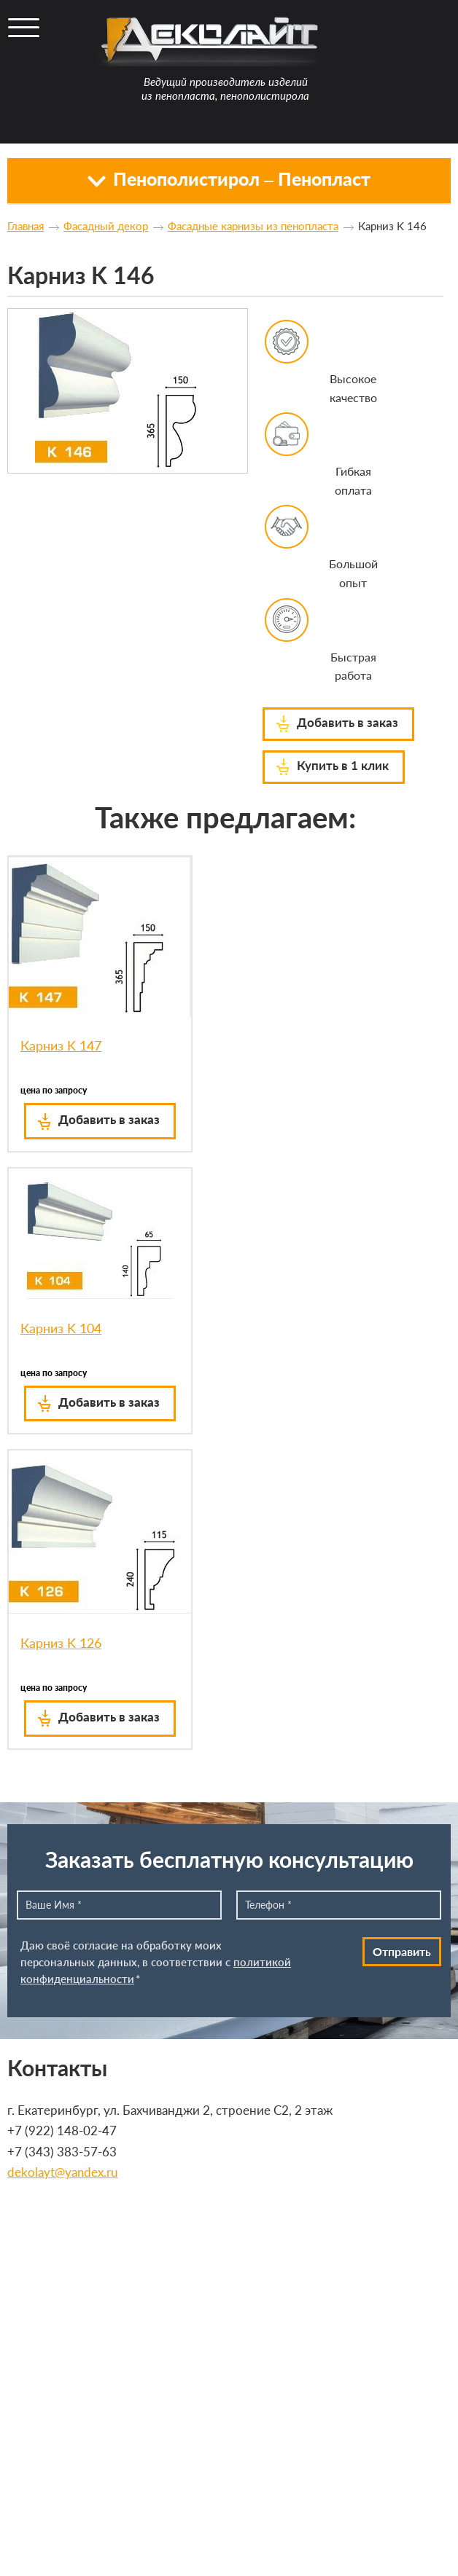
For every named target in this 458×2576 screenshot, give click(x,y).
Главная (25, 225)
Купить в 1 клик (343, 765)
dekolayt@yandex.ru (62, 2172)
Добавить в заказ (347, 722)
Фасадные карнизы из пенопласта (253, 225)
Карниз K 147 (60, 1045)
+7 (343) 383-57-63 (62, 2151)
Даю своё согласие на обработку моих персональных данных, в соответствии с (155, 1962)
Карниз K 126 (60, 1643)
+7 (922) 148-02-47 (62, 2130)
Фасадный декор (105, 225)
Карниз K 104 (60, 1328)
